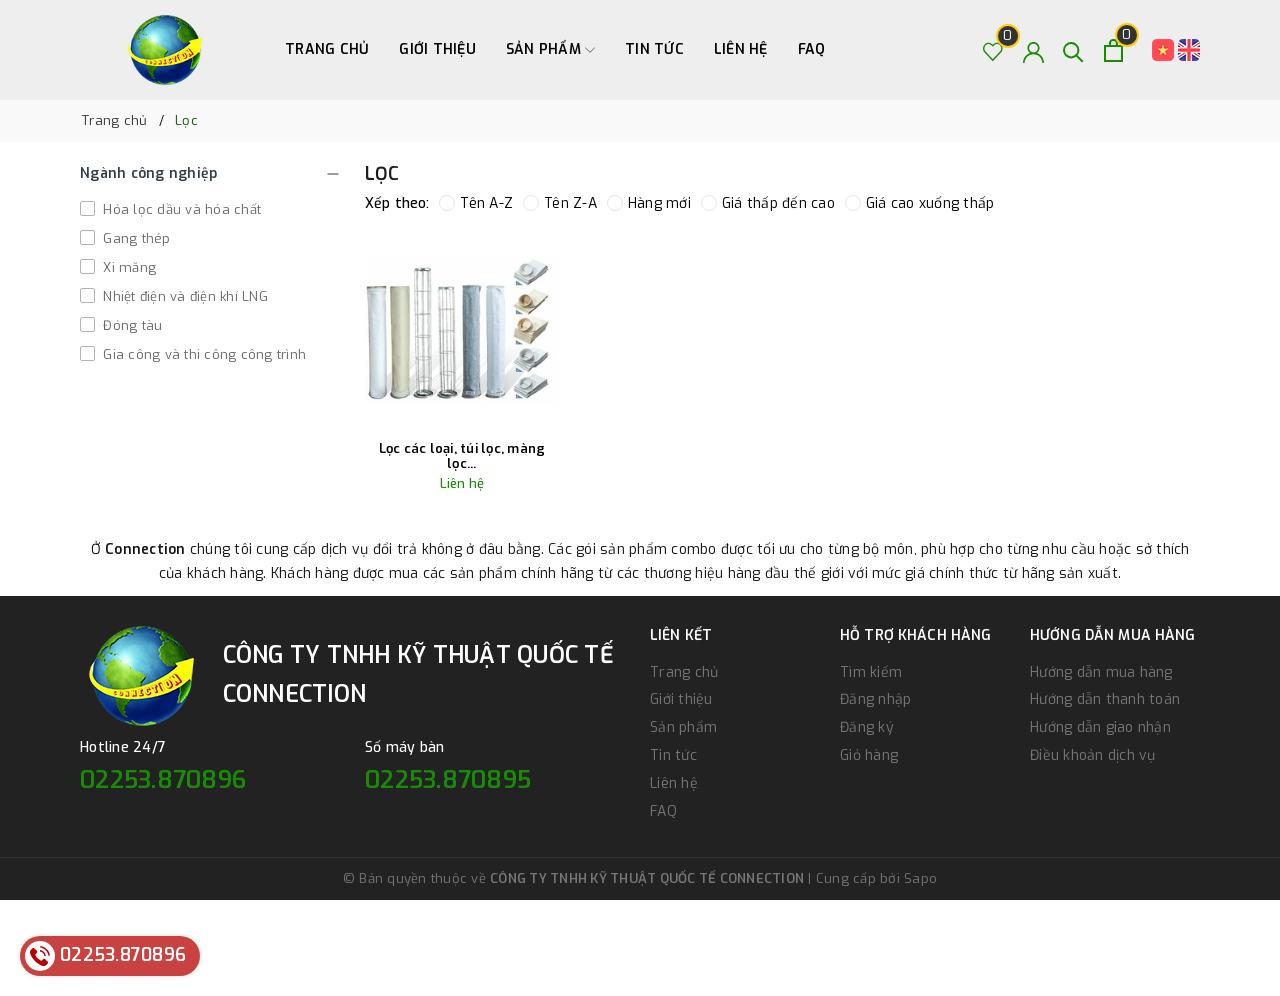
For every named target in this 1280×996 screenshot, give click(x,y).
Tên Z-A (560, 203)
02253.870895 (448, 780)
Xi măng (127, 267)
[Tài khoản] (1033, 50)
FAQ (812, 49)
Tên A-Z (476, 203)
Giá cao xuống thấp (920, 203)
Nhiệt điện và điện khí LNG (183, 296)
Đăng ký (867, 727)
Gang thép (135, 238)
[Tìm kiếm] (1073, 50)
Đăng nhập (875, 699)
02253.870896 (163, 780)
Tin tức (654, 49)
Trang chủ (327, 49)
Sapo (920, 878)
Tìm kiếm (871, 672)
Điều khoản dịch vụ (1093, 755)
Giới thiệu (437, 49)
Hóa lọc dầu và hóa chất (180, 209)
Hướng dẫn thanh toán (1105, 699)
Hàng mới (649, 203)
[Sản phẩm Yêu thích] (993, 50)
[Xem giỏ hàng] (1113, 50)
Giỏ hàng (869, 755)
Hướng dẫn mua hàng (1101, 672)
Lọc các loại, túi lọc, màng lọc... (462, 456)
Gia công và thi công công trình (202, 354)
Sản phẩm (550, 50)
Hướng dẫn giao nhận (1100, 727)
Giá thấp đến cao (768, 203)
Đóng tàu (130, 325)
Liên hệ (741, 49)
